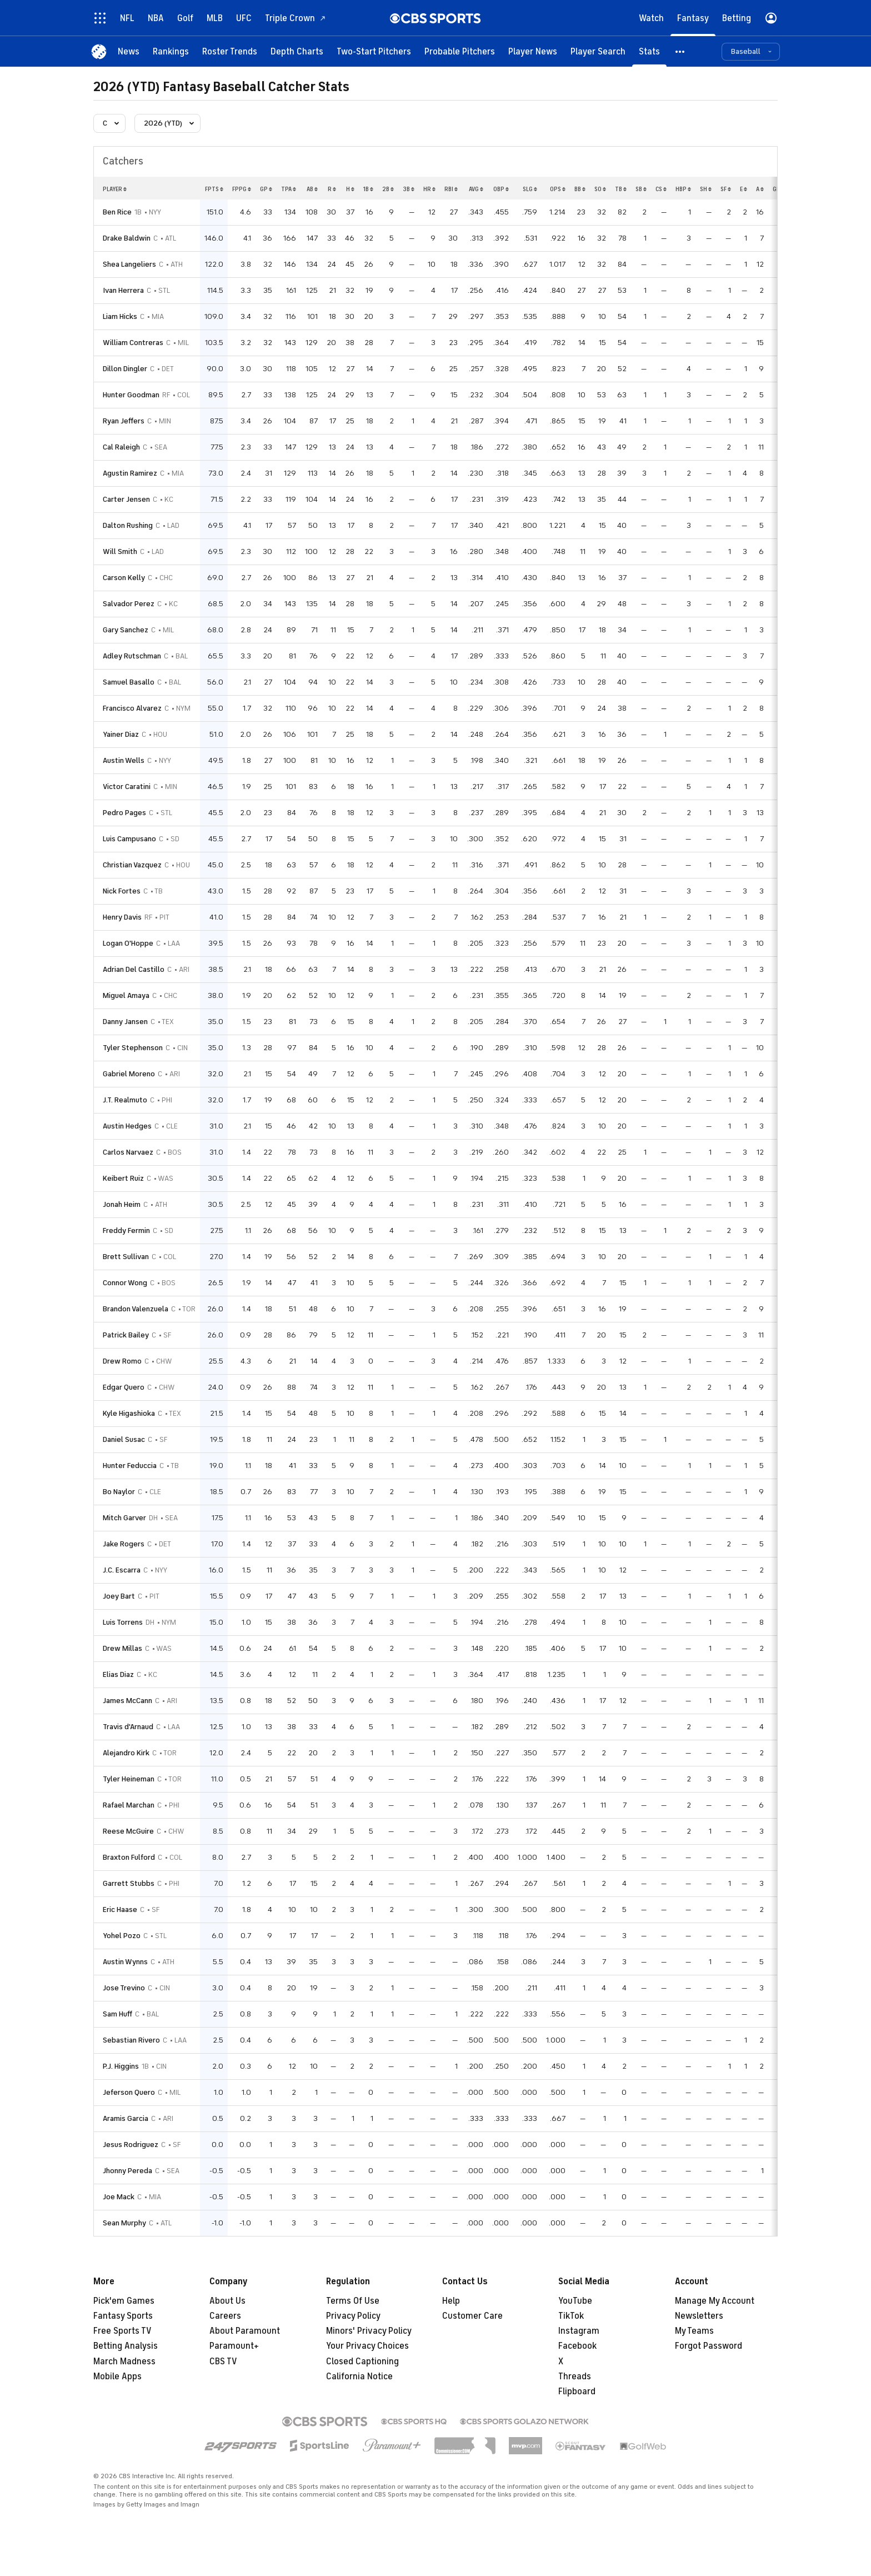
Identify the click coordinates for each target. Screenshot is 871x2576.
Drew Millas (122, 1648)
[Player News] (533, 51)
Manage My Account (714, 2301)
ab (312, 189)
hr (429, 189)
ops (557, 189)
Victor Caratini (127, 786)
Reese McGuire (128, 1831)
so (600, 189)
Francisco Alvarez (132, 708)
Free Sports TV (122, 2331)
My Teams (694, 2331)
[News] (128, 51)
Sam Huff (117, 2014)
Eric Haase (120, 1909)
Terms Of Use (352, 2301)
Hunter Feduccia (130, 1465)
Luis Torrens (123, 1622)
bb (579, 189)
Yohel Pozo (122, 1935)
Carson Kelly (124, 577)
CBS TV (223, 2361)
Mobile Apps (117, 2376)
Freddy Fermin (126, 1230)
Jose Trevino (124, 1988)
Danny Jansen (125, 1021)
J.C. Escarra (122, 1570)
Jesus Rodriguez (130, 2144)
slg (530, 189)
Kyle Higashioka (129, 1413)
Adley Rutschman (132, 656)
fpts (214, 189)
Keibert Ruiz (123, 1178)
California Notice (359, 2376)
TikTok (571, 2316)
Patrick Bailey (126, 1335)
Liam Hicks (120, 316)
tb (621, 189)
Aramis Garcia (125, 2118)
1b (368, 189)
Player (115, 189)
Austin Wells (123, 760)
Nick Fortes (122, 891)
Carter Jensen (126, 499)
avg (476, 189)
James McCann (127, 1700)
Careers (225, 2316)
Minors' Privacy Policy (369, 2331)
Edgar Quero (123, 1387)
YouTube (575, 2301)
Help (451, 2301)
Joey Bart (119, 1596)
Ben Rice (117, 212)
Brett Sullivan (126, 1256)
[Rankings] (171, 51)
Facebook (577, 2346)
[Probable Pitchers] (460, 51)
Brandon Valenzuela (135, 1309)
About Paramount (244, 2331)
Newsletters (699, 2316)
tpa (288, 189)
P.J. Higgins (121, 2066)
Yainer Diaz (121, 734)
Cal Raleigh (121, 447)
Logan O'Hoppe (128, 943)
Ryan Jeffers (123, 421)
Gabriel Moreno (129, 1074)
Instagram (578, 2331)
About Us (227, 2301)
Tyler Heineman (128, 1779)
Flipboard (576, 2391)
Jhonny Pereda (127, 2170)
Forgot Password (708, 2346)
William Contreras (133, 342)
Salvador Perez (128, 603)
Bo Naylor (119, 1491)
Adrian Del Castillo (133, 969)
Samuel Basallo (128, 682)
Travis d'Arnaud (128, 1726)
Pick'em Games (123, 2301)
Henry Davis (122, 917)
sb (641, 189)
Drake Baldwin (127, 238)
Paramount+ (234, 2346)
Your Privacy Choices (367, 2346)
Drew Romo (122, 1361)
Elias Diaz (118, 1674)
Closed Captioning (362, 2361)
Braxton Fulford (129, 1857)
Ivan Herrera (123, 290)
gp (266, 189)
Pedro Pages (124, 812)
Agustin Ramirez (130, 473)
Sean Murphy (124, 2223)
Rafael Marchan (128, 1805)
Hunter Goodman (131, 395)
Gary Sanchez (125, 630)
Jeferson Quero (129, 2092)
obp (501, 189)
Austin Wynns (125, 1961)
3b (408, 189)
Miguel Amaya (126, 995)
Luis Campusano (129, 838)
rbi (451, 189)
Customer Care (472, 2316)
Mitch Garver (124, 1517)
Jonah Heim (122, 1204)
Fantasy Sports (123, 2316)
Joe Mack (118, 2196)
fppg (241, 189)
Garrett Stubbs (128, 1883)
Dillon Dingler (125, 368)
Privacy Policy (353, 2316)
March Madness (124, 2361)
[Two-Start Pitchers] (374, 51)
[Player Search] (598, 51)
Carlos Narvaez (128, 1152)
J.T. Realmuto (125, 1100)
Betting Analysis (125, 2346)
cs (661, 189)
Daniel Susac (124, 1439)
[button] (680, 51)
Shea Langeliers (129, 264)
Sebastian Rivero (131, 2040)
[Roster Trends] (230, 51)
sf (725, 189)
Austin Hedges (127, 1126)
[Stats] (649, 51)
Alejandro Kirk (126, 1753)
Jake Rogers (123, 1544)
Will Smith (120, 551)
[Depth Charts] (297, 51)
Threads (574, 2376)
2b (388, 189)
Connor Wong (125, 1282)
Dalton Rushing (128, 525)
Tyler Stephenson (133, 1047)
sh (706, 189)
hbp (683, 189)
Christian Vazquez (132, 865)
